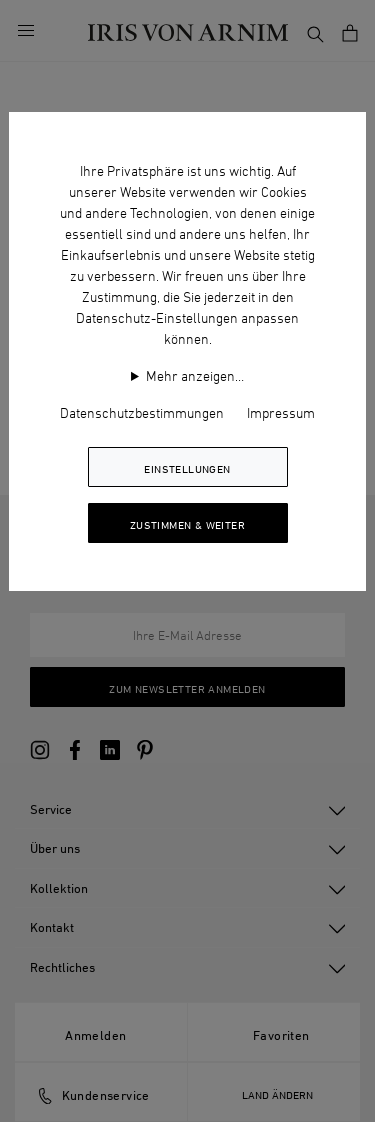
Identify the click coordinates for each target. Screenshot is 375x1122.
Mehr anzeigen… (195, 375)
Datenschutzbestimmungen (142, 412)
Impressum (281, 412)
